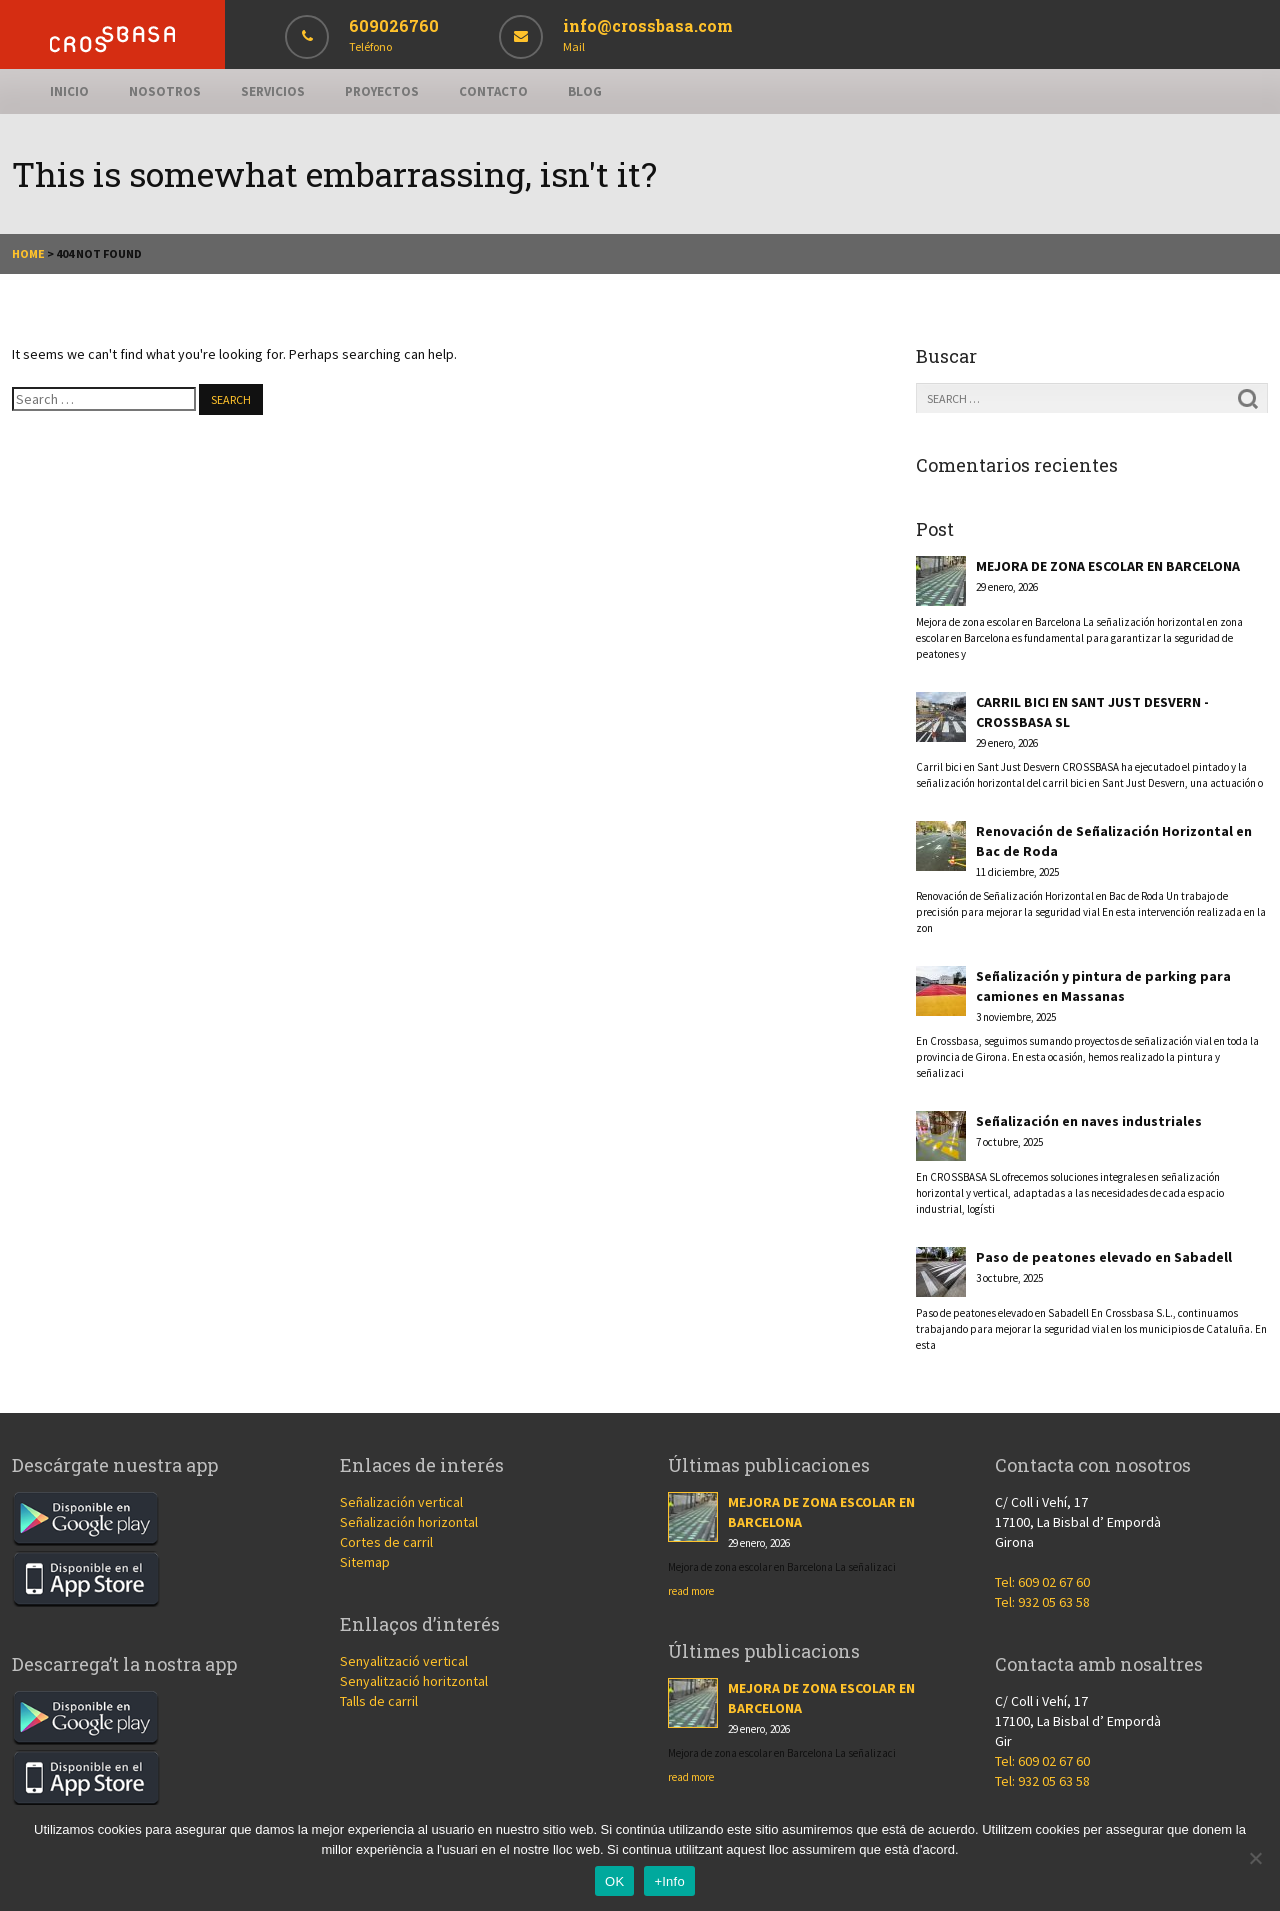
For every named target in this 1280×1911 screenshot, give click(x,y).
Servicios (273, 91)
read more (691, 1591)
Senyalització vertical (404, 1661)
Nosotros (165, 91)
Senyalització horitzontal (414, 1681)
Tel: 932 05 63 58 (1042, 1602)
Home (28, 253)
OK (614, 1881)
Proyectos (382, 91)
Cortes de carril (386, 1542)
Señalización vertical (401, 1502)
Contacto (493, 91)
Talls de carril (379, 1701)
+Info (669, 1881)
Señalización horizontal (409, 1522)
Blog (585, 91)
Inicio (69, 91)
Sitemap (365, 1562)
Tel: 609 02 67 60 (1042, 1582)
